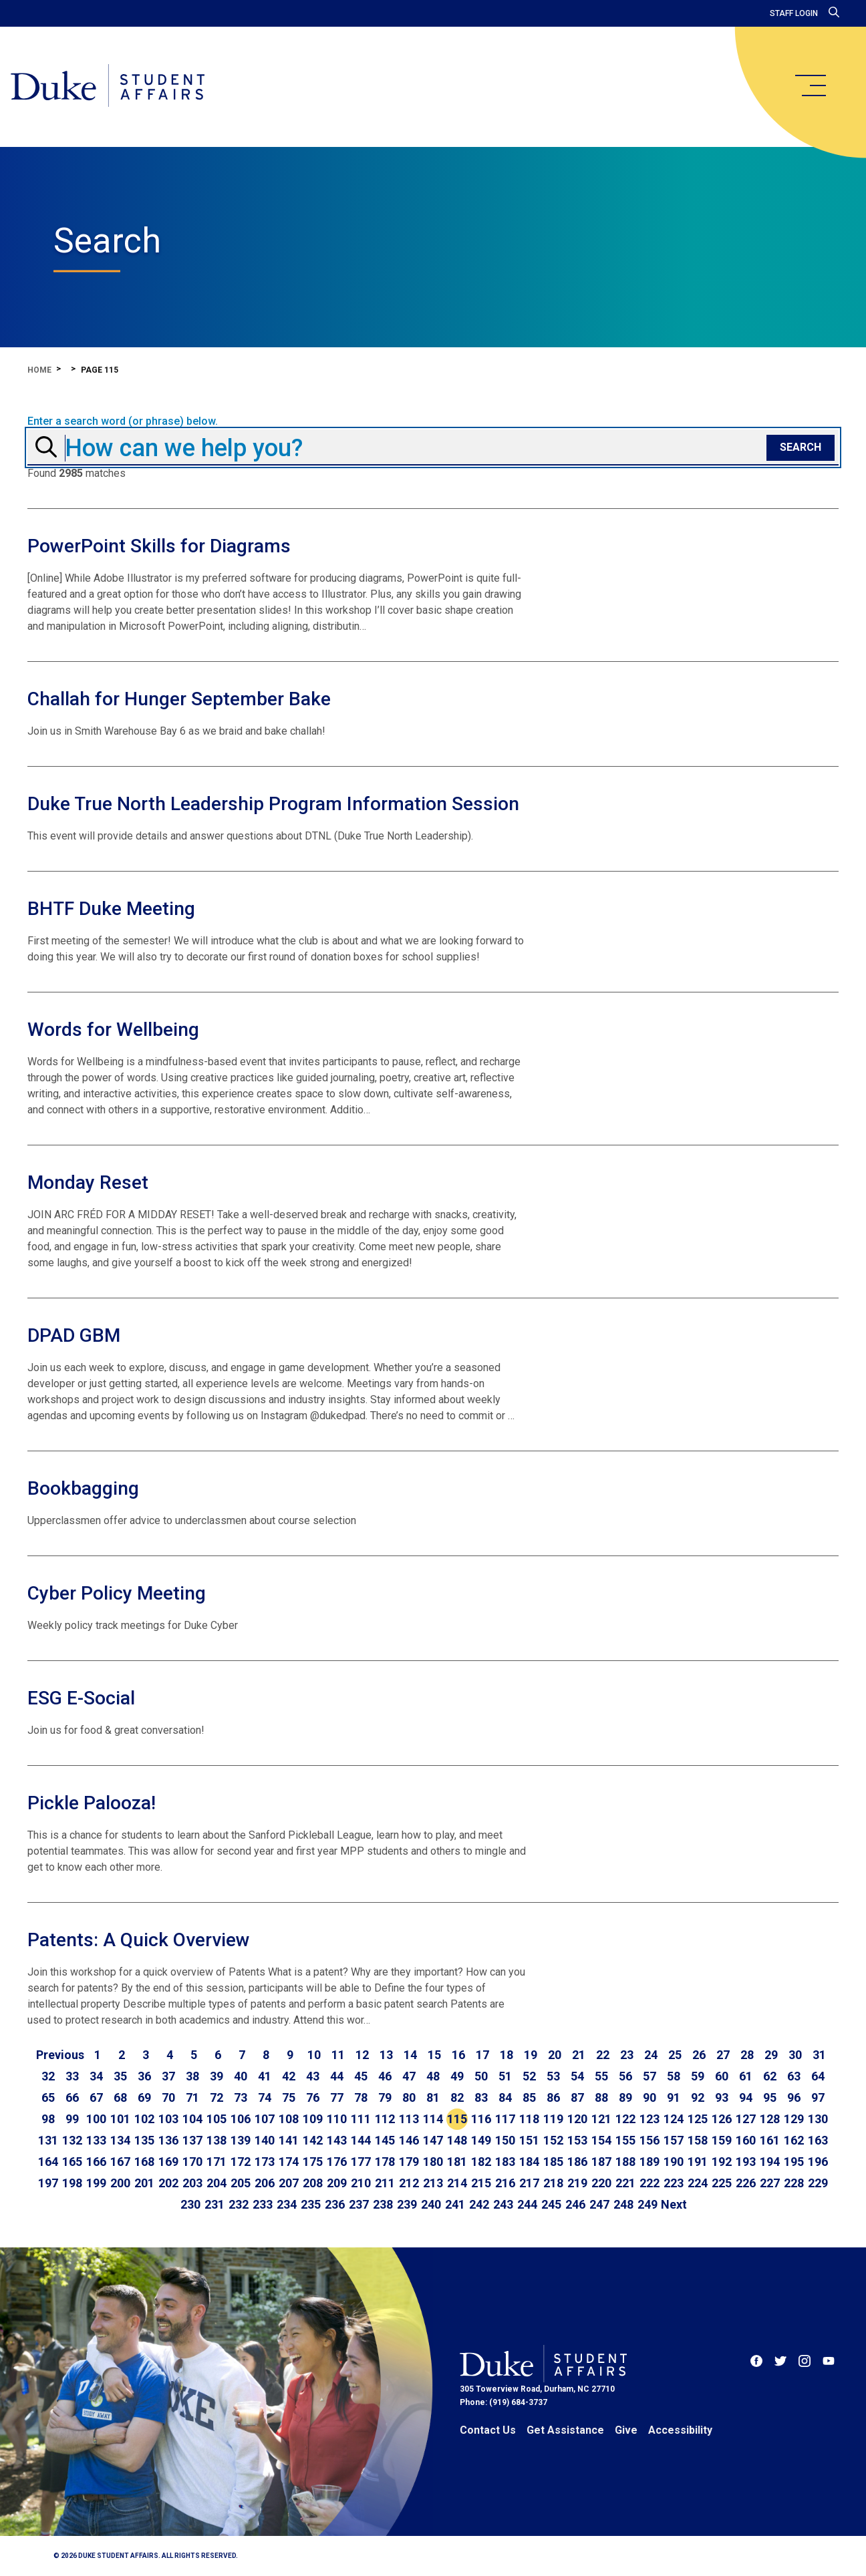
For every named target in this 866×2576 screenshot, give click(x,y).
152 (553, 2140)
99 (72, 2119)
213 (433, 2183)
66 (72, 2097)
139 (241, 2140)
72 (216, 2097)
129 (794, 2119)
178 (385, 2162)
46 (385, 2076)
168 (144, 2162)
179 (409, 2162)
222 (649, 2183)
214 (457, 2183)
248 (623, 2204)
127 (746, 2119)
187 (601, 2162)
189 (649, 2162)
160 (746, 2140)
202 (168, 2183)
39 (216, 2076)
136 (168, 2140)
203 (192, 2183)
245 (551, 2204)
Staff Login (794, 13)
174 (289, 2162)
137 (192, 2140)
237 (359, 2204)
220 (601, 2183)
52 (529, 2076)
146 (409, 2140)
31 (819, 2055)
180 (433, 2162)
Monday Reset (87, 1182)
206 (265, 2183)
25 (675, 2055)
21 (578, 2055)
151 (529, 2140)
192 (722, 2162)
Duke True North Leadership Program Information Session (273, 804)
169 (168, 2162)
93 (721, 2097)
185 (553, 2162)
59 (697, 2076)
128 (770, 2119)
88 (601, 2097)
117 (505, 2119)
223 (674, 2183)
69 (144, 2097)
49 (457, 2076)
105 (216, 2119)
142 (313, 2140)
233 (263, 2204)
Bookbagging (83, 1488)
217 (529, 2183)
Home (39, 370)
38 (192, 2076)
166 (96, 2162)
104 (192, 2119)
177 (361, 2162)
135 (144, 2140)
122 (625, 2119)
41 (264, 2076)
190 (674, 2162)
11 (338, 2055)
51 (505, 2076)
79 (385, 2097)
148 (457, 2140)
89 (625, 2097)
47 (409, 2076)
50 (481, 2076)
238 (383, 2204)
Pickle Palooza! (91, 1803)
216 (505, 2183)
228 (794, 2183)
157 (674, 2140)
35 (120, 2076)
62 (769, 2076)
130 (818, 2119)
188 (625, 2162)
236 (335, 2204)
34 (96, 2076)
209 (337, 2183)
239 (407, 2204)
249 (647, 2204)
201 (144, 2183)
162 (794, 2140)
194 (770, 2162)
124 (674, 2119)
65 (48, 2097)
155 (625, 2140)
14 (410, 2055)
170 (192, 2162)
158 (698, 2140)
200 (120, 2183)
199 (96, 2183)
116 (481, 2119)
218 (553, 2183)
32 (48, 2076)
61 (745, 2076)
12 (362, 2055)
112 (385, 2119)
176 (337, 2162)
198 (72, 2183)
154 (601, 2140)
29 (771, 2055)
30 (795, 2055)
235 (311, 2204)
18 (506, 2055)
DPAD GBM (73, 1335)
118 (529, 2119)
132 (72, 2140)
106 (241, 2119)
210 (361, 2183)
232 (239, 2204)
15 (434, 2055)
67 (96, 2097)
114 (433, 2119)
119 (553, 2119)
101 (120, 2119)
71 (192, 2097)
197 (48, 2183)
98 (48, 2119)
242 (479, 2204)
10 (314, 2055)
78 (361, 2097)
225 (722, 2183)
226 (746, 2183)
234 (287, 2204)
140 (265, 2140)
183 (505, 2162)
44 (336, 2076)
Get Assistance (565, 2430)
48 (433, 2076)
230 (190, 2204)
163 (818, 2140)
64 (818, 2076)
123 (649, 2119)
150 (505, 2140)
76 (312, 2097)
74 (264, 2097)
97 (818, 2097)
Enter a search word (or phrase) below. (122, 421)
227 (770, 2183)
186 (577, 2162)
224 (698, 2183)
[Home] (108, 87)
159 (722, 2140)
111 (361, 2119)
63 (794, 2076)
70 (168, 2097)
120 (577, 2119)
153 (577, 2140)
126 (722, 2119)
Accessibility (680, 2430)
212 (409, 2183)
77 (336, 2097)
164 (48, 2162)
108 (289, 2119)
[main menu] (810, 85)
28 (747, 2055)
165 (72, 2162)
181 (457, 2162)
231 (214, 2204)
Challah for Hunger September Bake (179, 699)
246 (575, 2204)
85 (529, 2097)
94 (745, 2097)
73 (240, 2097)
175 (313, 2162)
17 (482, 2055)
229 (818, 2183)
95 (769, 2097)
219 (577, 2183)
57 (649, 2076)
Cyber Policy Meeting (116, 1593)
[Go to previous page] (60, 2055)
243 (503, 2204)
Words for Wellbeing (113, 1030)
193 (746, 2162)
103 (168, 2119)
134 (120, 2140)
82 (457, 2097)
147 (433, 2140)
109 (313, 2119)
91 (673, 2097)
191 (698, 2162)
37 (168, 2076)
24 (651, 2055)
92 (697, 2097)
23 (626, 2055)
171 (216, 2162)
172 (241, 2162)
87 (577, 2097)
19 (530, 2055)
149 (481, 2140)
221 (625, 2183)
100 (96, 2119)
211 (385, 2183)
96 (794, 2097)
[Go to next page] (674, 2204)
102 (144, 2119)
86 (553, 2097)
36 (144, 2076)
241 (455, 2204)
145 (385, 2140)
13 (386, 2055)
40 (240, 2076)
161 (770, 2140)
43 (312, 2076)
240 (431, 2204)
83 (481, 2097)
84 (505, 2097)
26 (699, 2055)
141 (289, 2140)
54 (577, 2076)
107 (265, 2119)
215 (481, 2183)
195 (794, 2162)
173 (265, 2162)
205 (241, 2183)
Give (626, 2430)
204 (216, 2183)
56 (625, 2076)
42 (288, 2076)
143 (337, 2140)
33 (72, 2076)
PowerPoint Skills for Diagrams (159, 546)
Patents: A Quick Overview (138, 1940)
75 (288, 2097)
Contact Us (488, 2430)
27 (723, 2055)
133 (96, 2140)
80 (409, 2097)
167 (120, 2162)
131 (48, 2140)
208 (313, 2183)
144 (361, 2140)
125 (698, 2119)
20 (554, 2055)
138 (216, 2140)
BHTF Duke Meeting (111, 909)
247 (599, 2204)
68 (120, 2097)
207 (289, 2183)
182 (481, 2162)
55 (601, 2076)
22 (602, 2055)
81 (433, 2097)
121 (601, 2119)
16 (458, 2055)
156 (649, 2140)
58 (673, 2076)
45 (361, 2076)
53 (553, 2076)
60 (721, 2076)
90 (649, 2097)
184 (529, 2162)
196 (818, 2162)
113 (409, 2119)
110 (337, 2119)
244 (527, 2204)
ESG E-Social (81, 1698)
